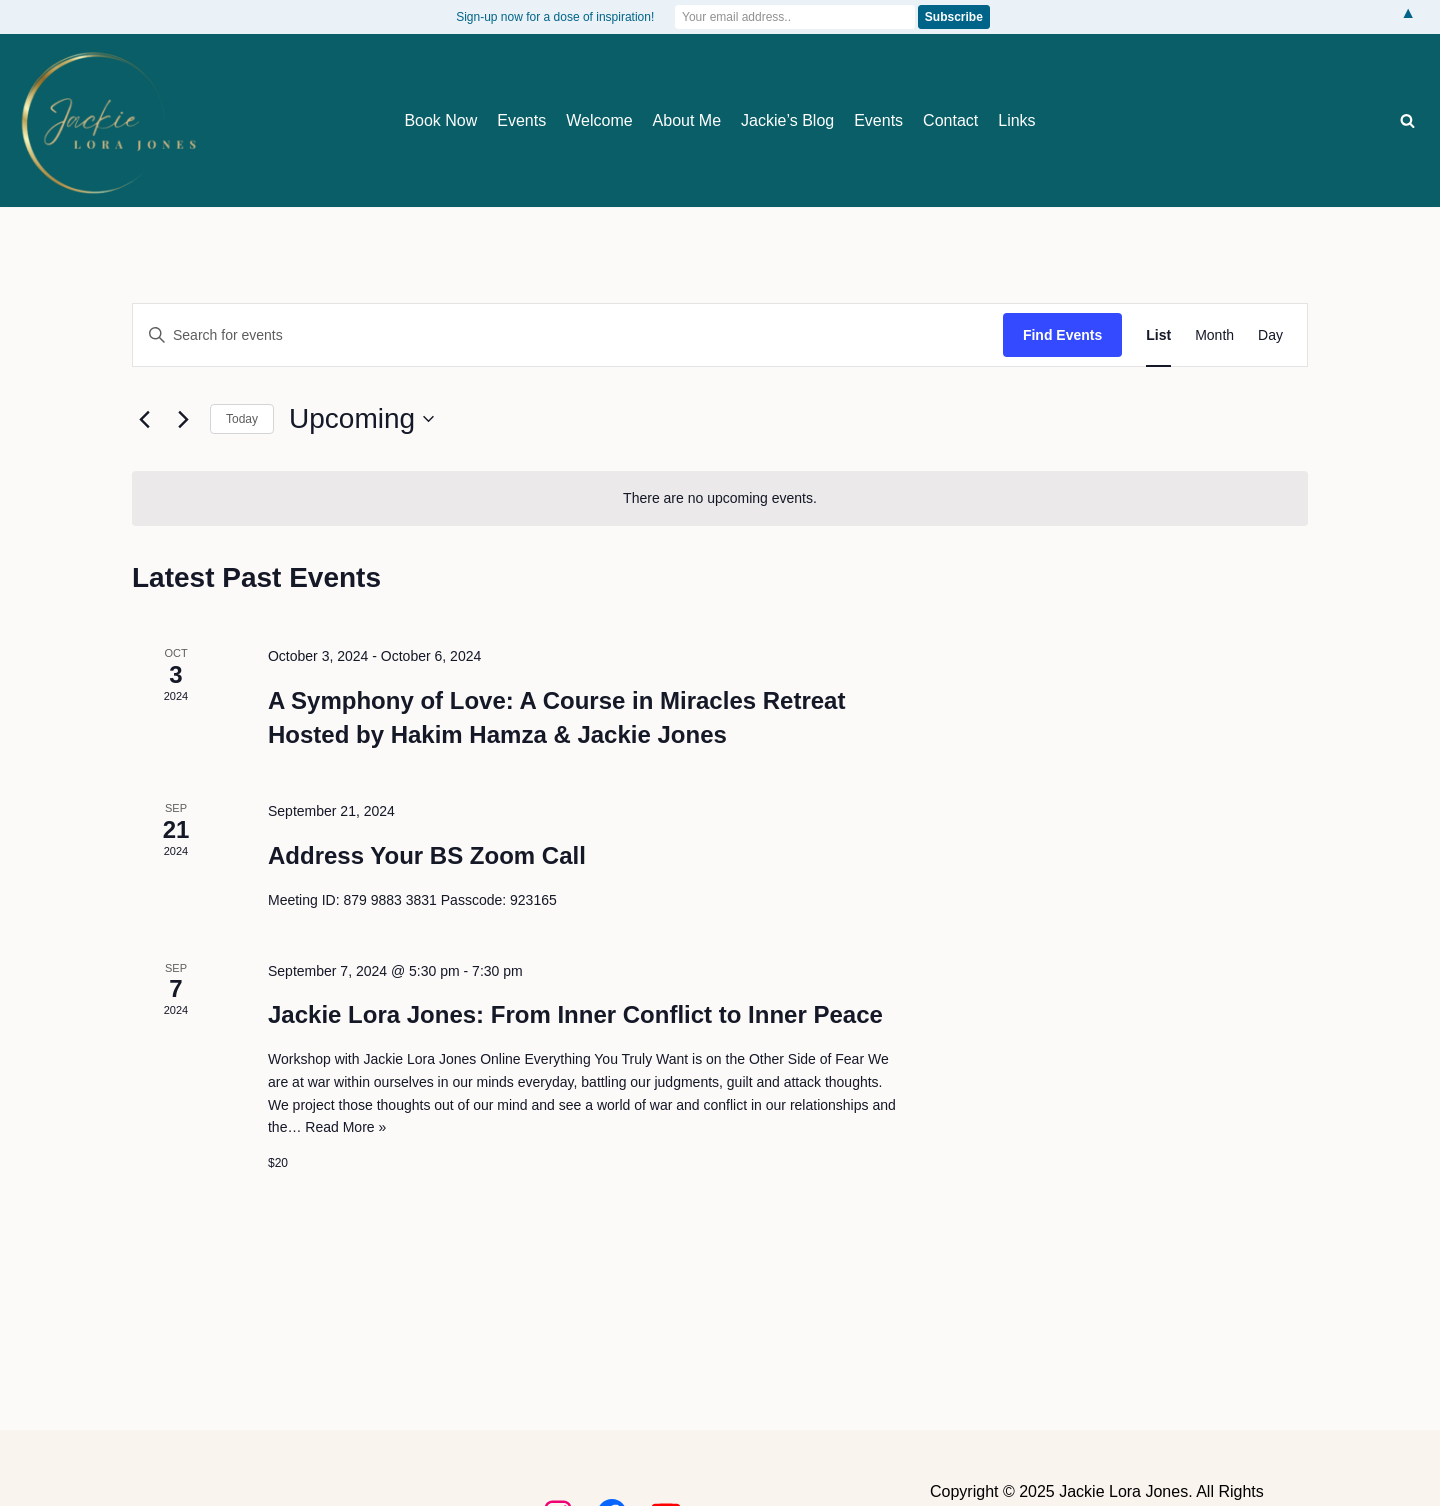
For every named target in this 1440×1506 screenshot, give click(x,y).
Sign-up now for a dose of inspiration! (555, 17)
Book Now (440, 120)
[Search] (1407, 120)
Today (242, 419)
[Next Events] (183, 419)
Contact (950, 120)
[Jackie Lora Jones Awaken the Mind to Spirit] (107, 122)
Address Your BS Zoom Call (427, 855)
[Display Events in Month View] (1214, 335)
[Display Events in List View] (1158, 335)
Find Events (1062, 335)
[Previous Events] (144, 419)
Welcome (599, 120)
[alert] (720, 498)
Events (521, 120)
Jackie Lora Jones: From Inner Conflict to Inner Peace (575, 1014)
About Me (687, 120)
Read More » (345, 1127)
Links (1016, 120)
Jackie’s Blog (787, 120)
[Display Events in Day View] (1270, 335)
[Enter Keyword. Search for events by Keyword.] (568, 335)
